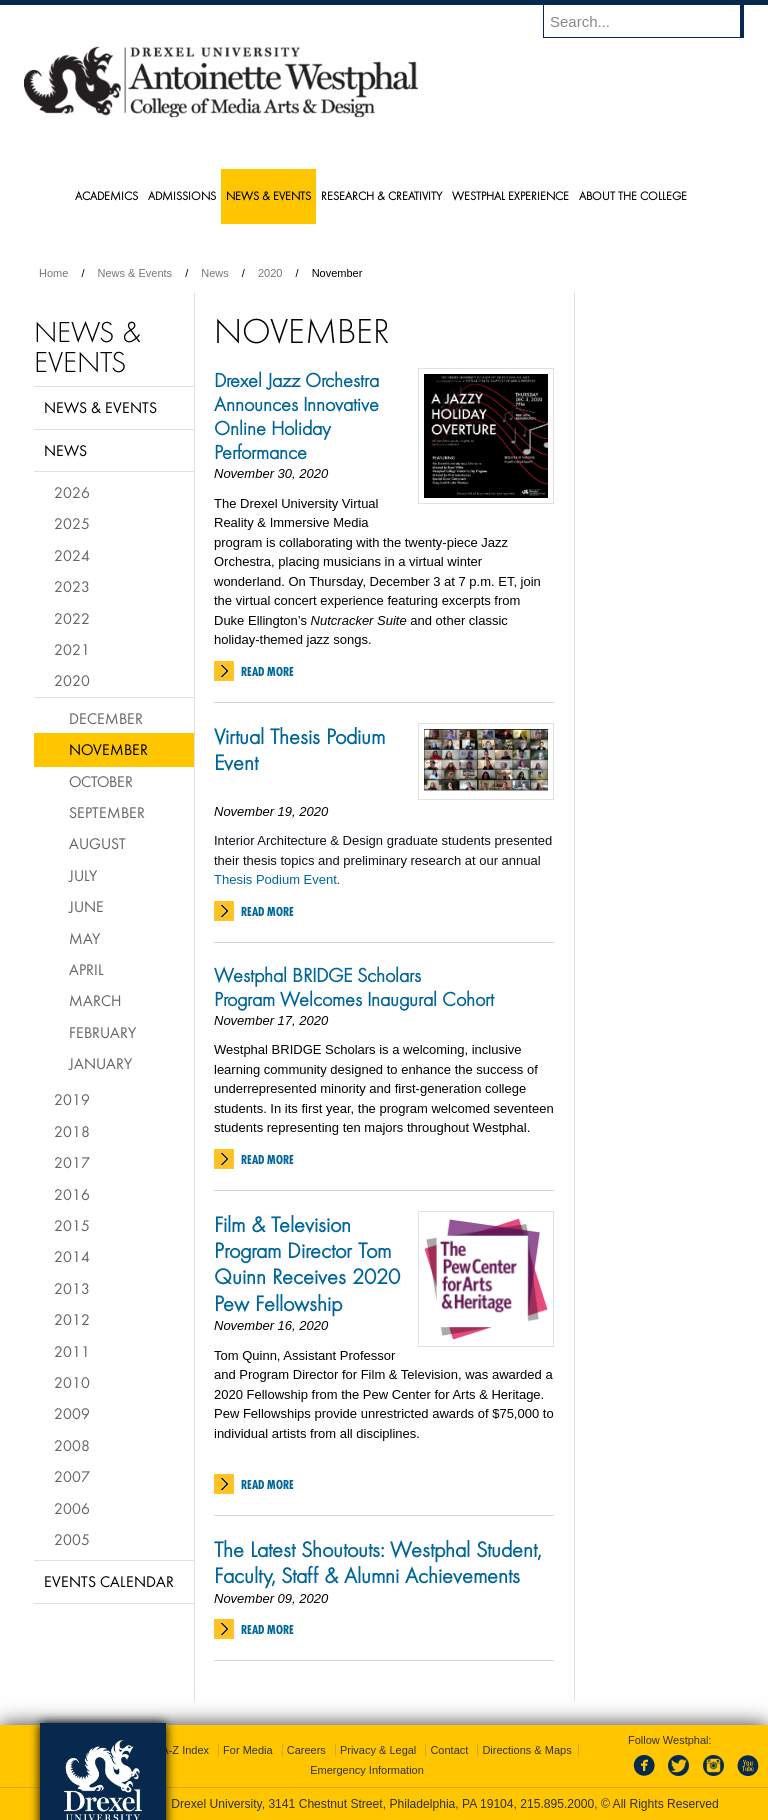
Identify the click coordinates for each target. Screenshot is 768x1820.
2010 (72, 1382)
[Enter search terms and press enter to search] (653, 21)
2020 (270, 273)
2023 (72, 586)
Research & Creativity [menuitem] (381, 195)
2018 (72, 1131)
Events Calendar (109, 1581)
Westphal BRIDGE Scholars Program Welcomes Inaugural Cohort (354, 987)
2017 (72, 1162)
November (108, 749)
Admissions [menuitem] (182, 195)
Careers (306, 1750)
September (107, 812)
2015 (72, 1225)
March (95, 1000)
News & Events (135, 273)
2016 (72, 1194)
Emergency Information (367, 1770)
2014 (72, 1256)
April (86, 969)
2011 (72, 1351)
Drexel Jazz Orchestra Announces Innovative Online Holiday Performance (296, 416)
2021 (72, 649)
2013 (72, 1288)
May (84, 938)
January (100, 1063)
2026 (72, 492)
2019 (72, 1099)
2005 (72, 1539)
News (215, 273)
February (102, 1032)
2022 (72, 618)
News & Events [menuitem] (268, 195)
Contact (449, 1750)
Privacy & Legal (378, 1750)
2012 (72, 1319)
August (97, 843)
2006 (72, 1508)
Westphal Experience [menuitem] (510, 195)
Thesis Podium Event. (277, 879)
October (101, 781)
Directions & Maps (526, 1750)
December (106, 718)
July (83, 875)
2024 (72, 555)
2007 (72, 1476)
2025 (72, 523)
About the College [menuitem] (633, 195)
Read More (267, 671)
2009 (72, 1413)
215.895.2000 (557, 1804)
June (86, 906)
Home (53, 273)
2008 (72, 1445)
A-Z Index (185, 1750)
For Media (248, 1750)
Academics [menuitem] (106, 195)
